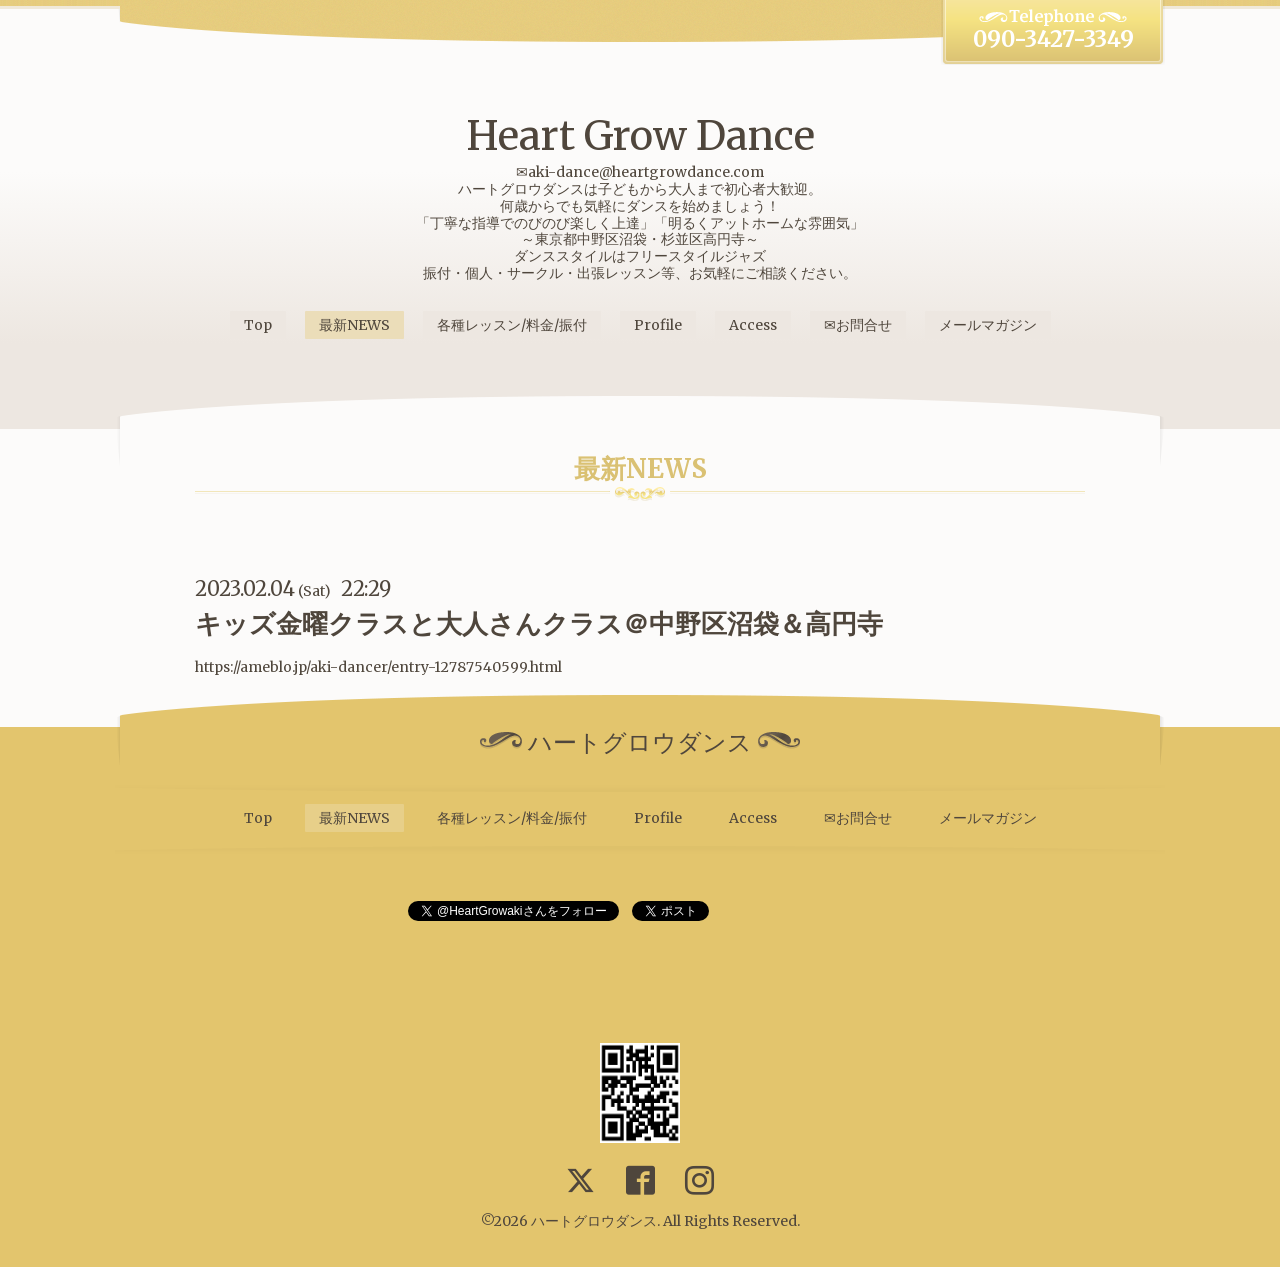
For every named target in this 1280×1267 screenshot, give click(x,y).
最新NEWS (354, 325)
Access (753, 325)
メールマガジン (988, 325)
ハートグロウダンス (594, 1221)
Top (258, 325)
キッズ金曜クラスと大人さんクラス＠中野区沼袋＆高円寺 (539, 623)
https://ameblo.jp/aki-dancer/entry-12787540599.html (378, 667)
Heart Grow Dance (640, 136)
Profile (658, 325)
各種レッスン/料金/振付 (512, 325)
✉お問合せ (858, 325)
